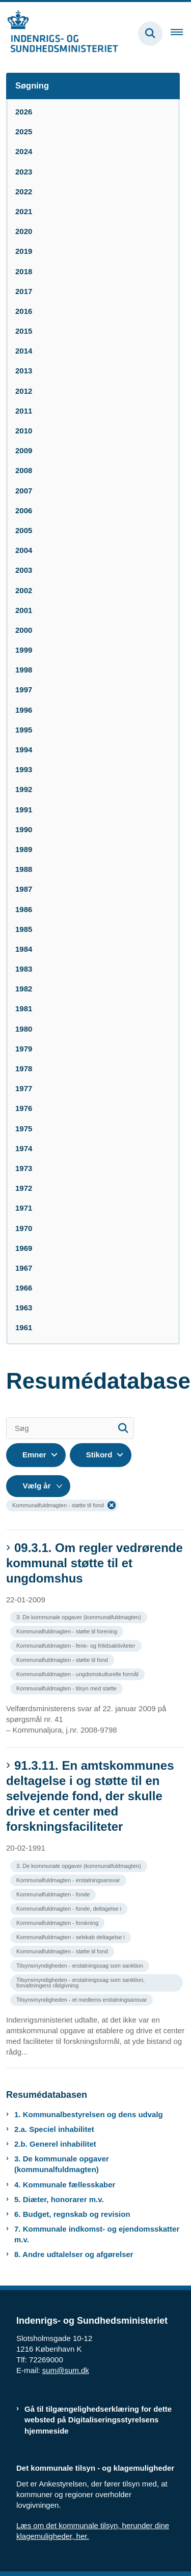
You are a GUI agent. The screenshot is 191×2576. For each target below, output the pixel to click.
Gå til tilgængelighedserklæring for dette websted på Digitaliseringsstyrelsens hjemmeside (98, 2420)
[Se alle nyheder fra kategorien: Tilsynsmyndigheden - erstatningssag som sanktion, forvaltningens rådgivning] (97, 1979)
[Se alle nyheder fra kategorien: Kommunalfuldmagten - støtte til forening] (67, 1630)
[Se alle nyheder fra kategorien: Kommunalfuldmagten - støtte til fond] (63, 1659)
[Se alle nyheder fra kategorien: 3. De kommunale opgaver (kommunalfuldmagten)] (79, 1616)
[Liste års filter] (38, 1486)
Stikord (99, 1454)
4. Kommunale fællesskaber (64, 2184)
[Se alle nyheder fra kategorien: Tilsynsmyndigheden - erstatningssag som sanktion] (80, 1964)
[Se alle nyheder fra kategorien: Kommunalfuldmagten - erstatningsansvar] (69, 1879)
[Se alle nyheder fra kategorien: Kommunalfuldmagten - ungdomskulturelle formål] (78, 1673)
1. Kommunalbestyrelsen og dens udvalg (88, 2114)
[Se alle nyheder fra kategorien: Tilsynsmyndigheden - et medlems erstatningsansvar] (82, 1999)
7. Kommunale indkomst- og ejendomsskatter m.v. (96, 2234)
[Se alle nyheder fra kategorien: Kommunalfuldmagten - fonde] (54, 1893)
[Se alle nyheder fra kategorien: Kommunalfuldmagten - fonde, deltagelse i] (69, 1908)
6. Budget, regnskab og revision (72, 2214)
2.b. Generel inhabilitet (55, 2144)
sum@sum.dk (65, 2370)
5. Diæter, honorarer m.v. (59, 2199)
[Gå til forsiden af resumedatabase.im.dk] (59, 33)
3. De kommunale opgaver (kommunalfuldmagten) (61, 2164)
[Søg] (70, 1428)
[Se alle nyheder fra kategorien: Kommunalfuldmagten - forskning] (58, 1922)
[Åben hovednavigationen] (181, 33)
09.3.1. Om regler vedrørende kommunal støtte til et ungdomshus (94, 1563)
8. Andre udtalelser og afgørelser (73, 2254)
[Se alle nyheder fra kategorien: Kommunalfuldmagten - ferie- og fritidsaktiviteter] (77, 1645)
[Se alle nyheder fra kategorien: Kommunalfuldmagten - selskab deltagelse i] (71, 1936)
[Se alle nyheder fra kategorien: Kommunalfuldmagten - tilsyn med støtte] (67, 1687)
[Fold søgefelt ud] (150, 33)
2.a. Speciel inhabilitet (54, 2129)
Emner (34, 1454)
